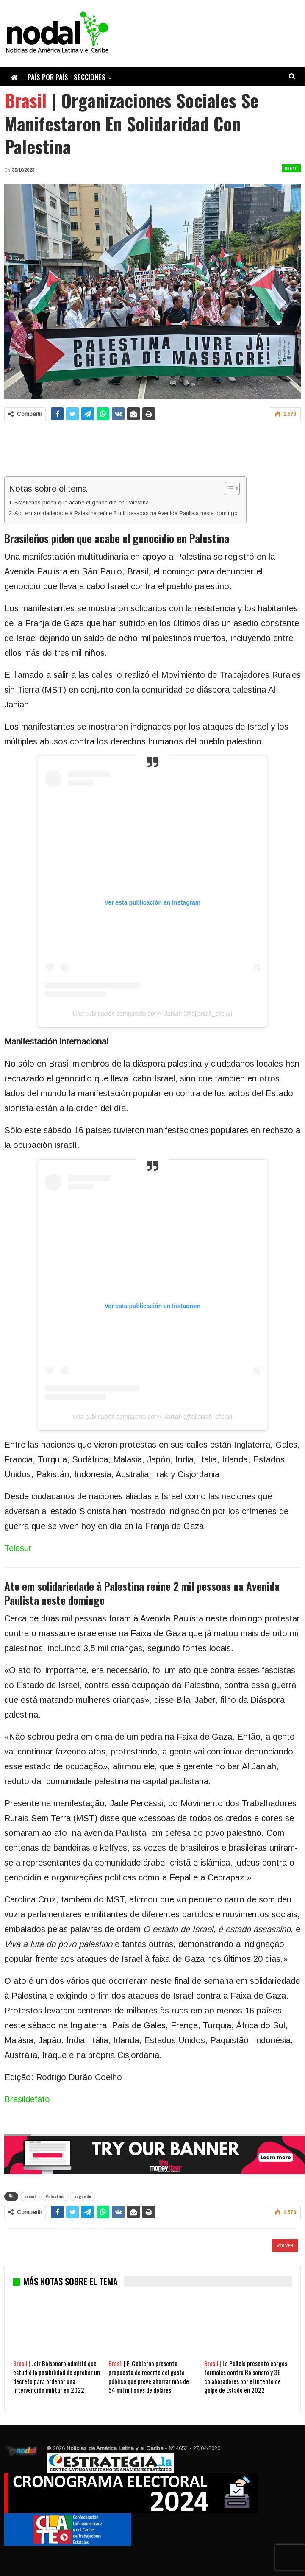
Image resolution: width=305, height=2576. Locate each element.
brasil (30, 2196)
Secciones (89, 77)
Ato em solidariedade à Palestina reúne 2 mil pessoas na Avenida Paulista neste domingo (126, 513)
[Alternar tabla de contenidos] (228, 488)
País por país (48, 77)
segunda (82, 2196)
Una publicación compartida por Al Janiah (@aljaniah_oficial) (153, 1013)
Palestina (54, 2196)
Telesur (18, 1548)
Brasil (291, 168)
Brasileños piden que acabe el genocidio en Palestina (81, 502)
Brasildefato (27, 2099)
